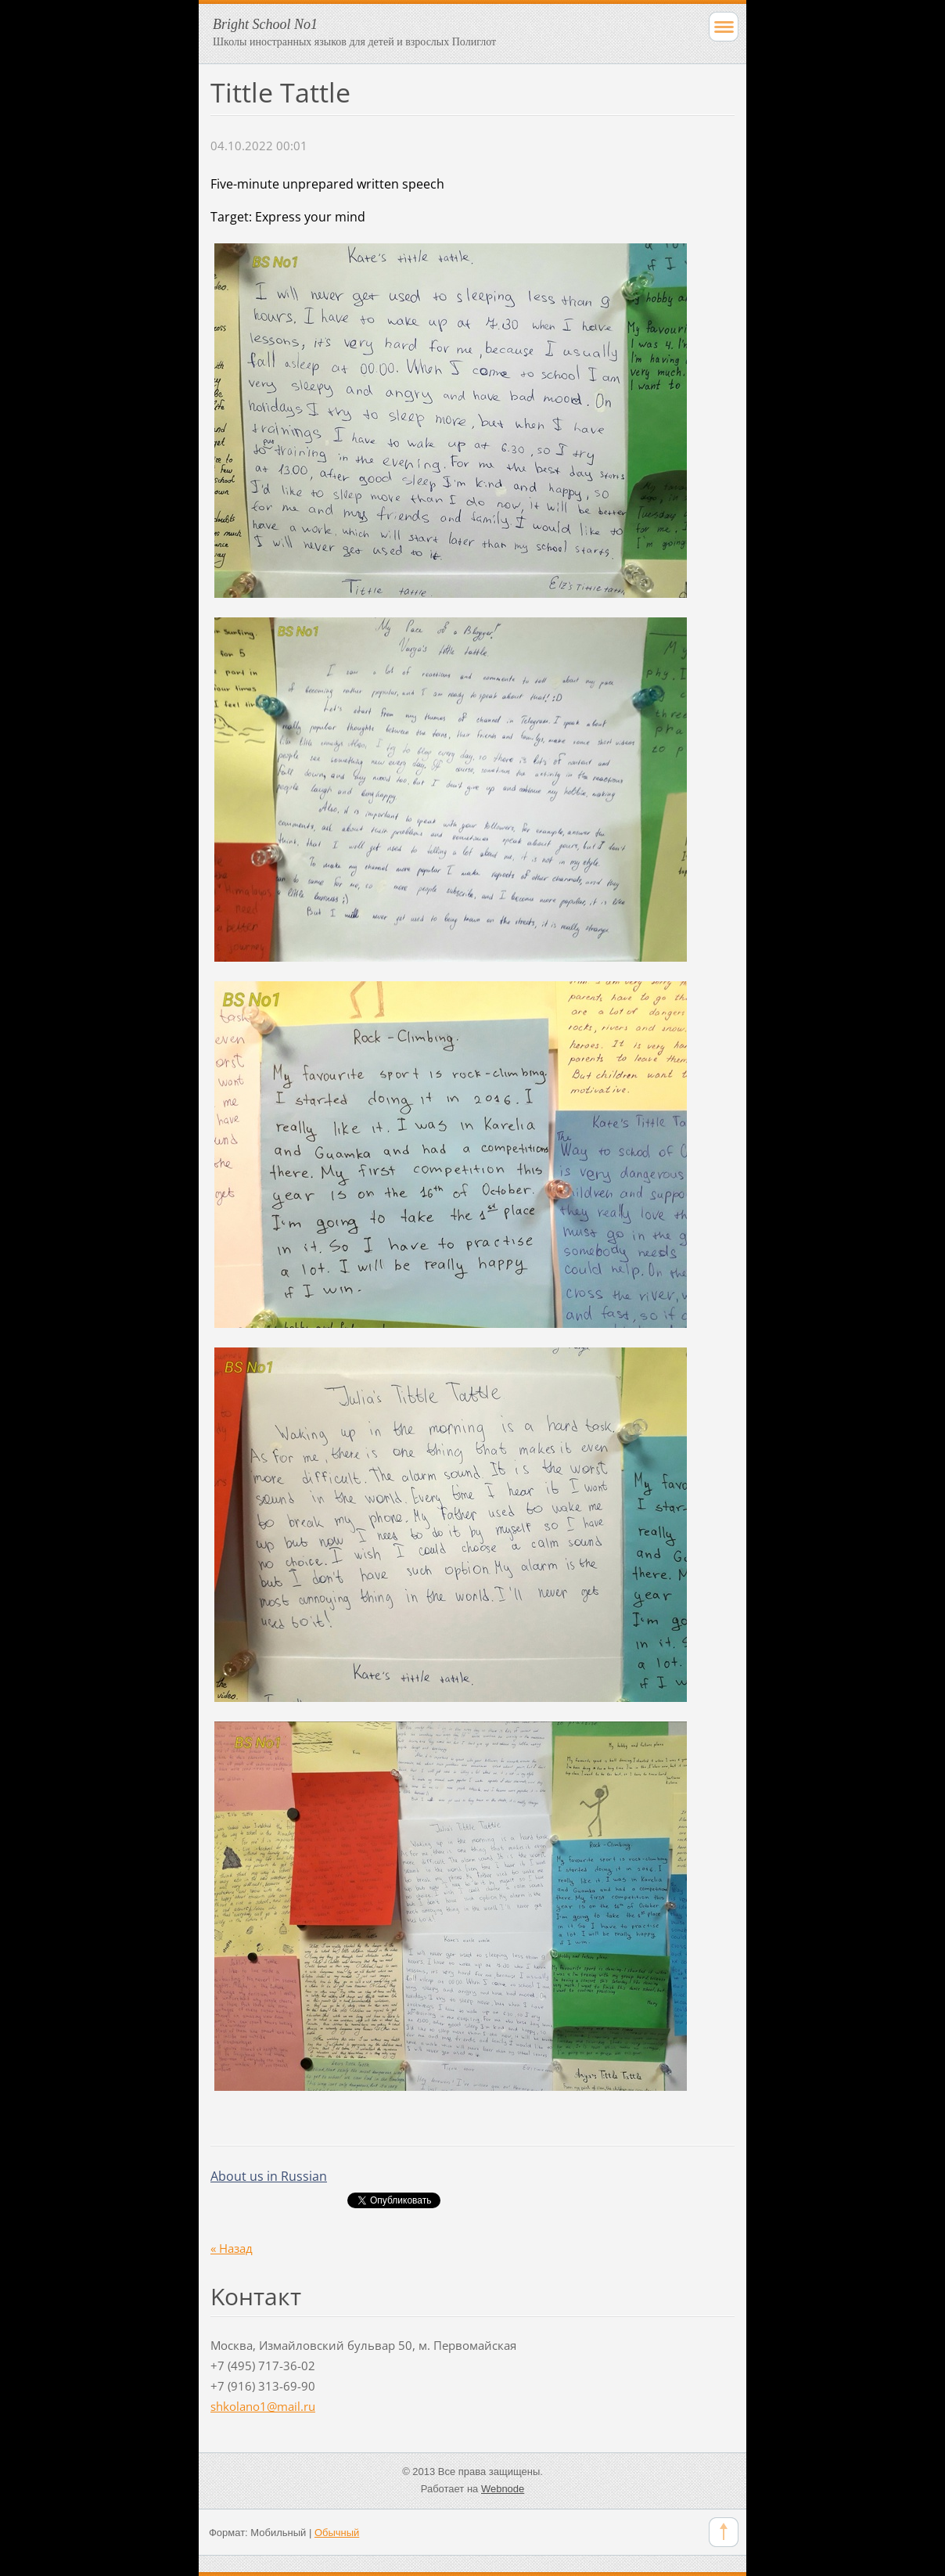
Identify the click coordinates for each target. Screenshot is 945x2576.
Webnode (502, 2489)
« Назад (231, 2248)
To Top (723, 2532)
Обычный (336, 2532)
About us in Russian (268, 2176)
